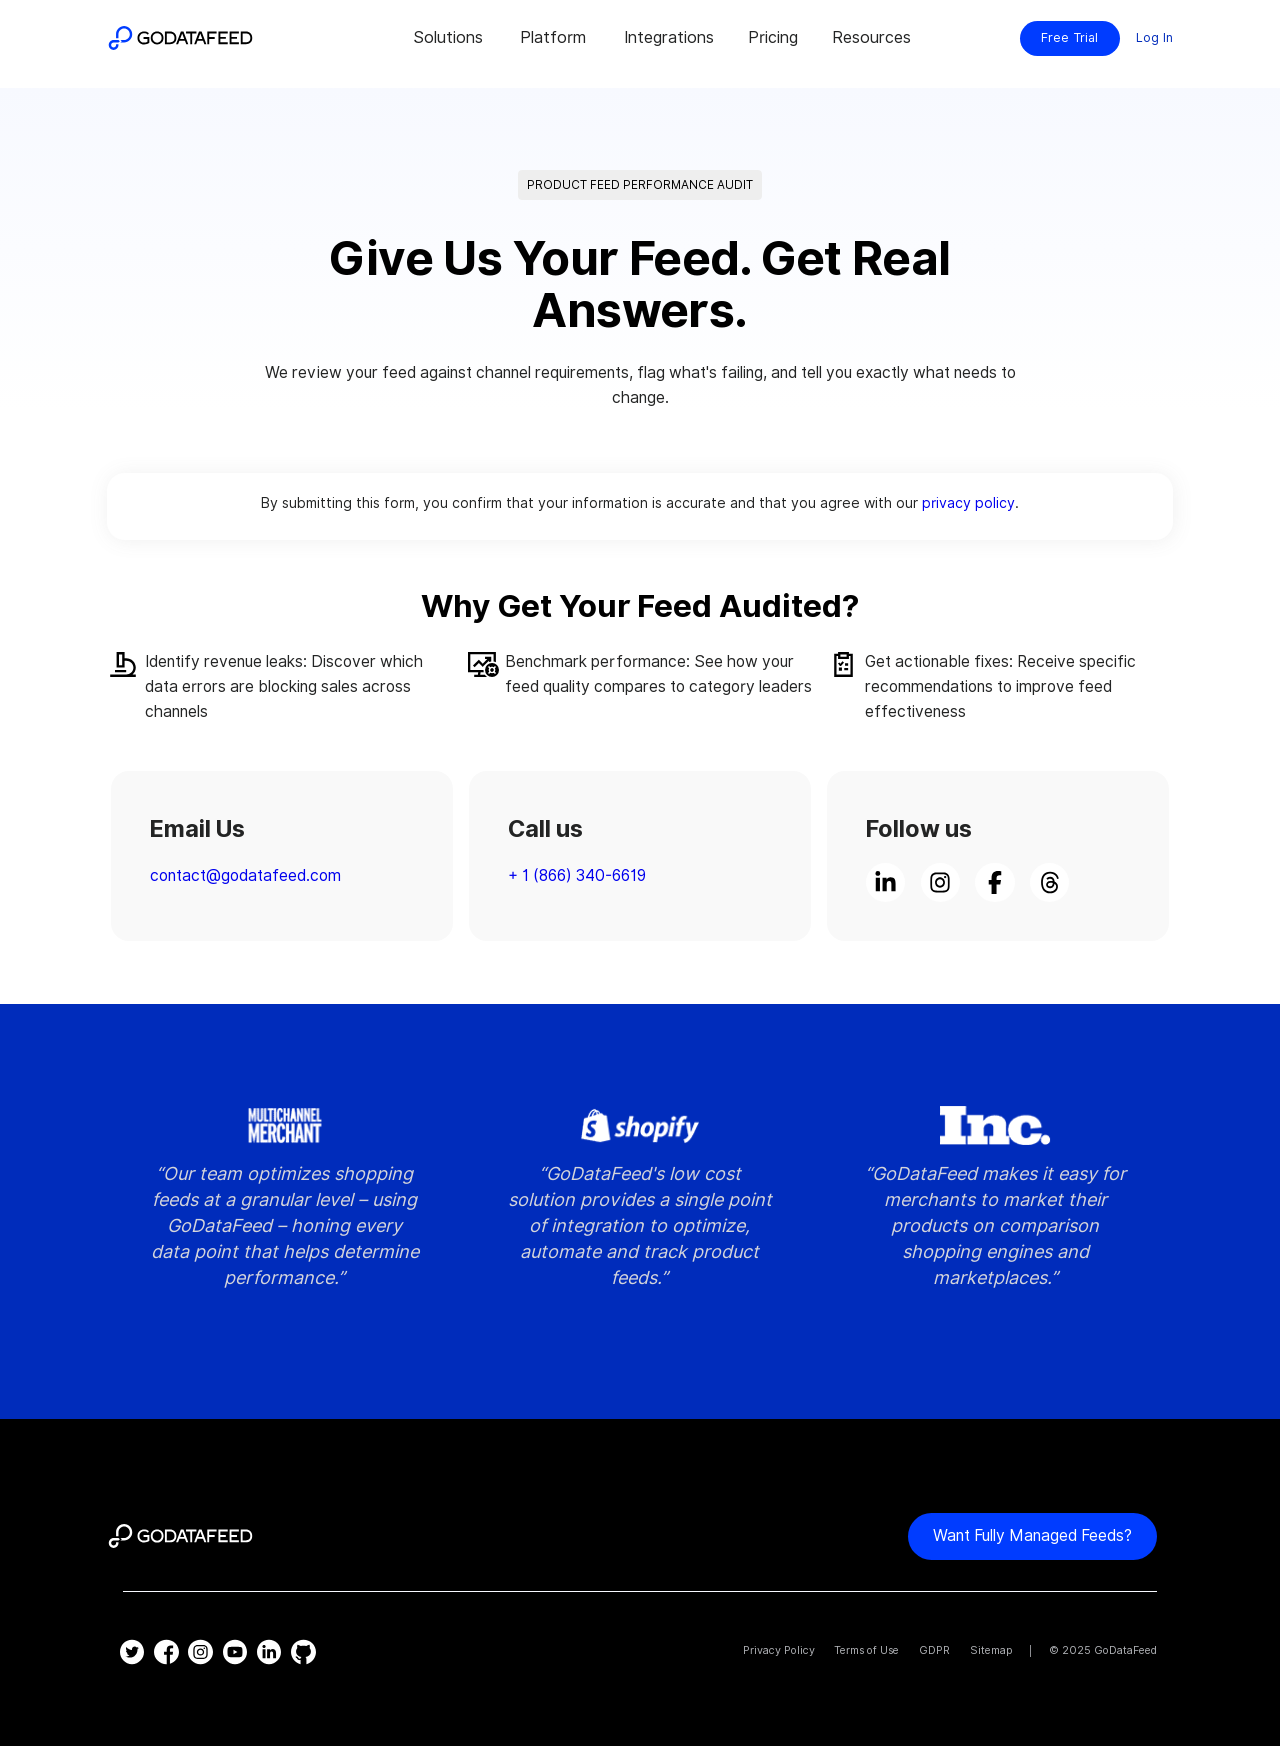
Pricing (773, 37)
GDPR (934, 1650)
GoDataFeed (1125, 1650)
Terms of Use (866, 1650)
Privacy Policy (779, 1650)
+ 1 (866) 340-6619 (577, 875)
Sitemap (991, 1650)
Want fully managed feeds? (1032, 1535)
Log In (1154, 37)
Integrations (669, 37)
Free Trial (1069, 37)
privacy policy (968, 502)
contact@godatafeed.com (245, 875)
